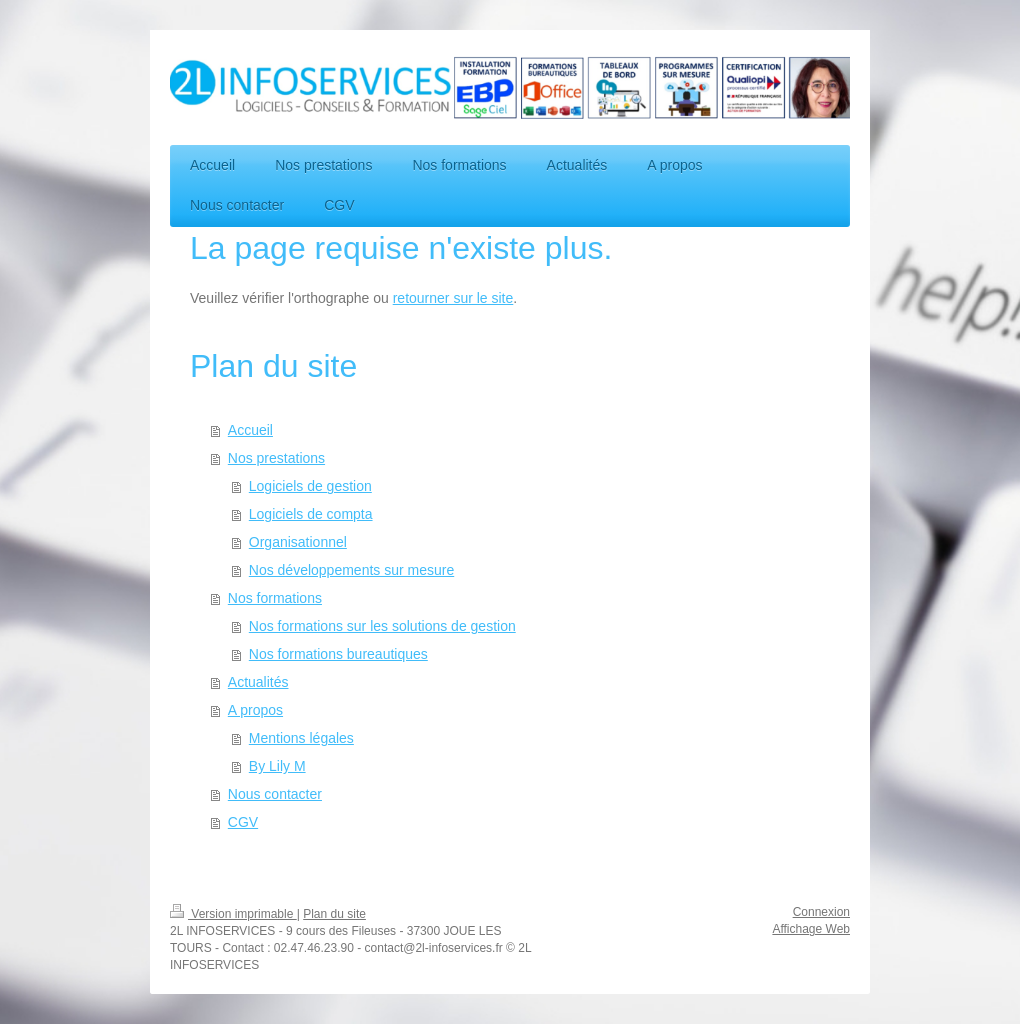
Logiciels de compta (311, 514)
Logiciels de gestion (310, 486)
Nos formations (275, 598)
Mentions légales (301, 738)
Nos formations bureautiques (338, 654)
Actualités (258, 682)
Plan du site (334, 914)
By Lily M (277, 766)
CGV (243, 822)
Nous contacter (275, 794)
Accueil (250, 430)
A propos (255, 710)
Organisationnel (298, 542)
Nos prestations (276, 458)
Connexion (821, 912)
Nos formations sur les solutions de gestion (382, 626)
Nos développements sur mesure (351, 570)
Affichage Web (811, 929)
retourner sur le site (453, 298)
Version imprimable (233, 914)
